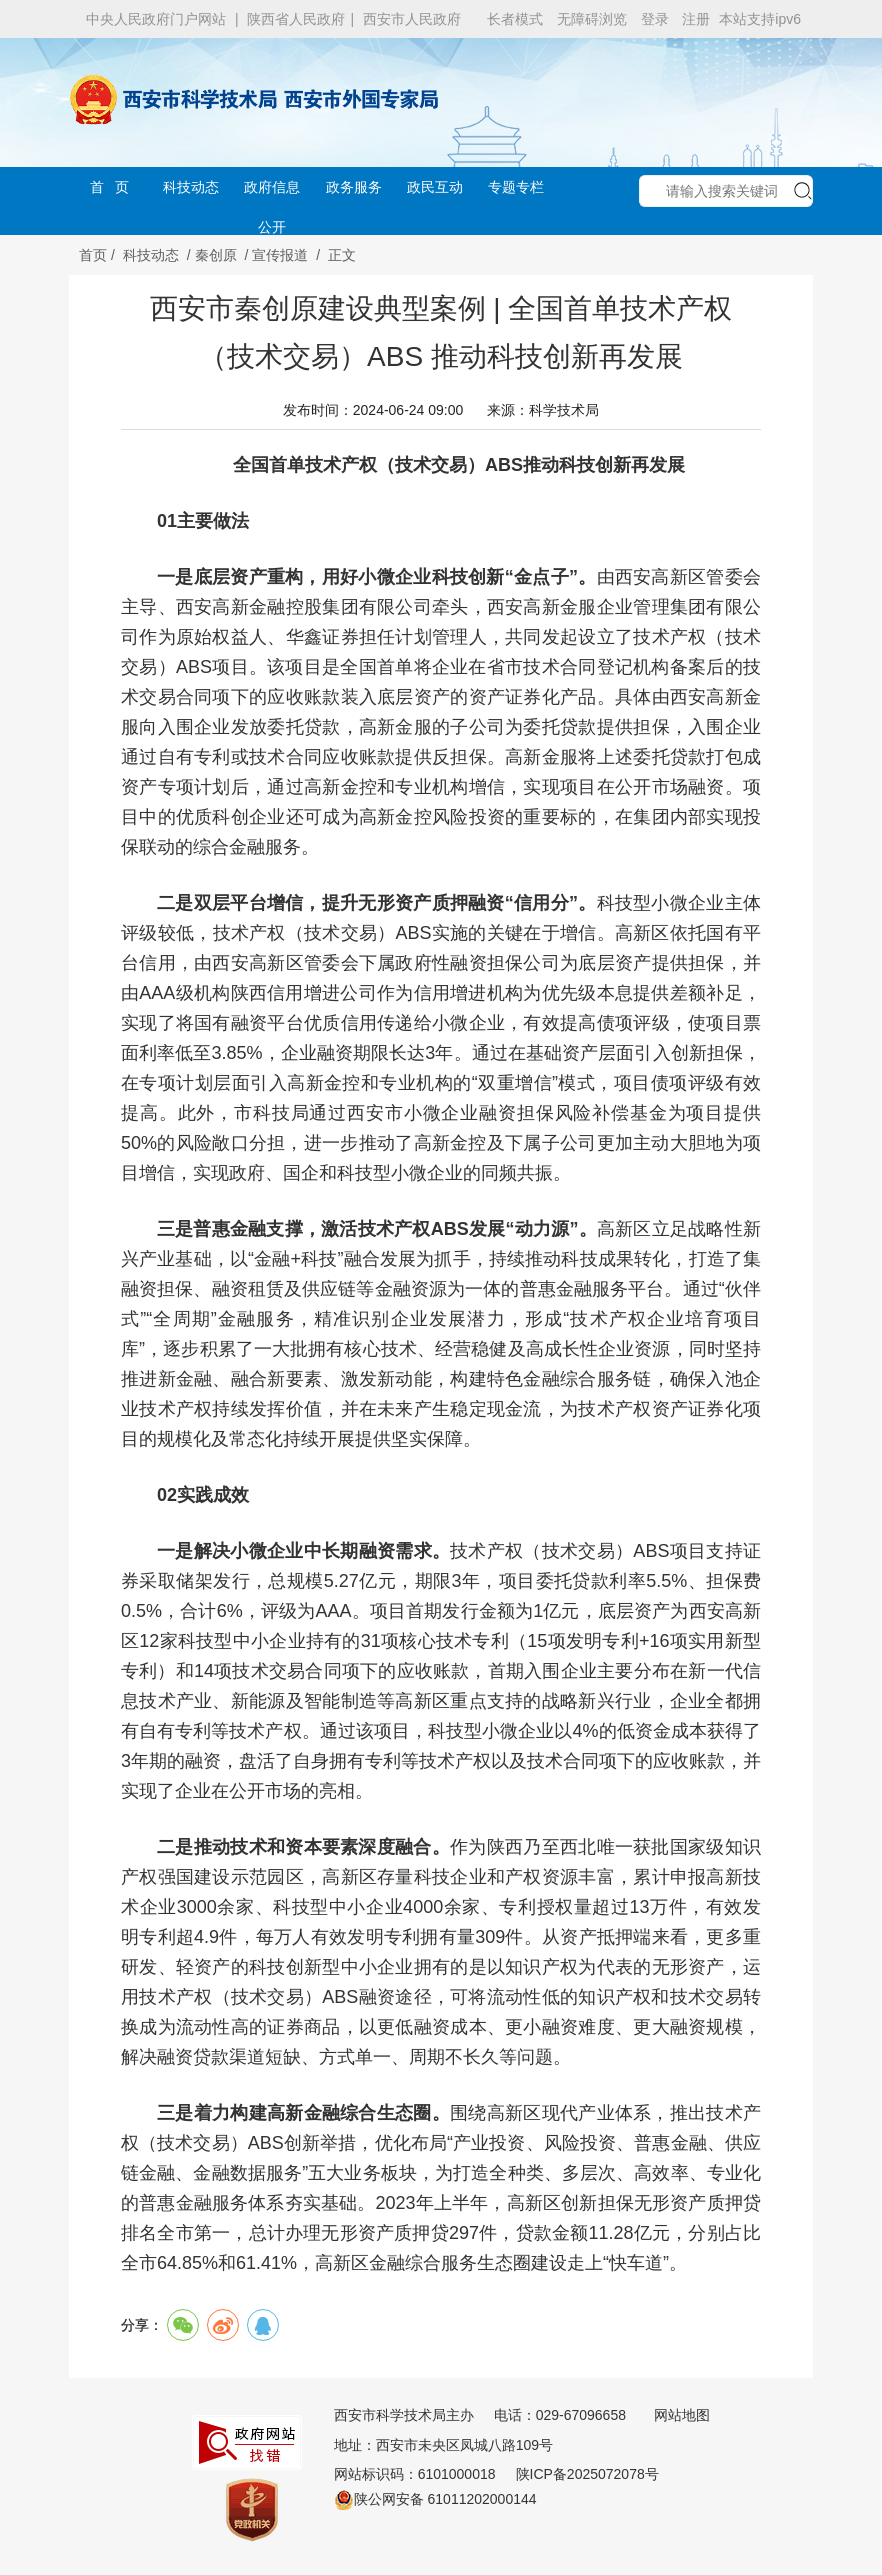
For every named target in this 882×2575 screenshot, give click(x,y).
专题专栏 (516, 187)
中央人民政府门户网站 (156, 19)
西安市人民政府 (412, 19)
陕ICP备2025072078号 (587, 2474)
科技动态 (191, 187)
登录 (655, 19)
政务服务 (354, 187)
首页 (93, 255)
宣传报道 (280, 255)
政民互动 (435, 187)
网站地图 (682, 2415)
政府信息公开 (272, 193)
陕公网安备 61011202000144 (435, 2499)
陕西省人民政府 (296, 19)
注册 (696, 19)
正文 (342, 255)
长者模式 (515, 19)
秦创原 (216, 255)
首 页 (110, 187)
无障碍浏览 (592, 19)
